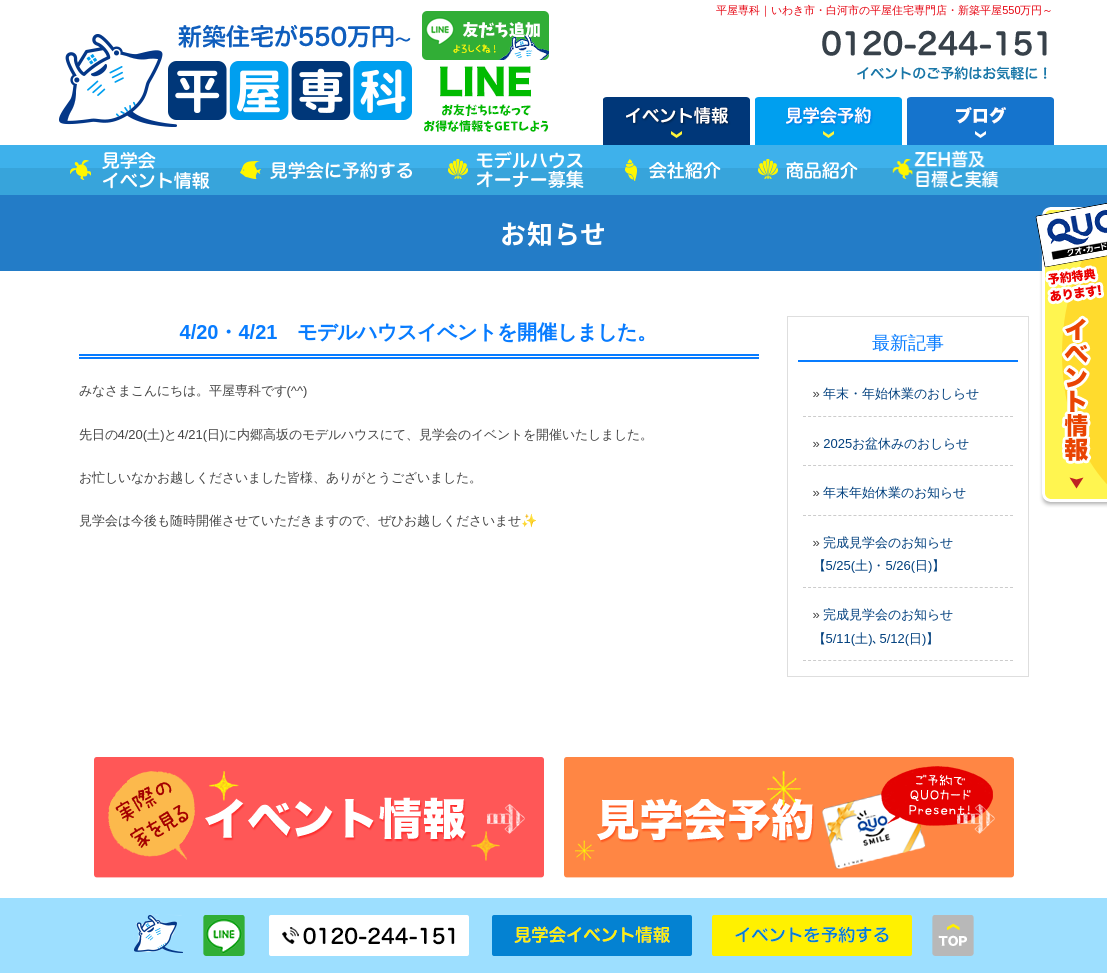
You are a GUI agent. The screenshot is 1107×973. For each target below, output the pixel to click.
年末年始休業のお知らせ (894, 492)
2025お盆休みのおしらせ (896, 443)
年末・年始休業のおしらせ (901, 393)
